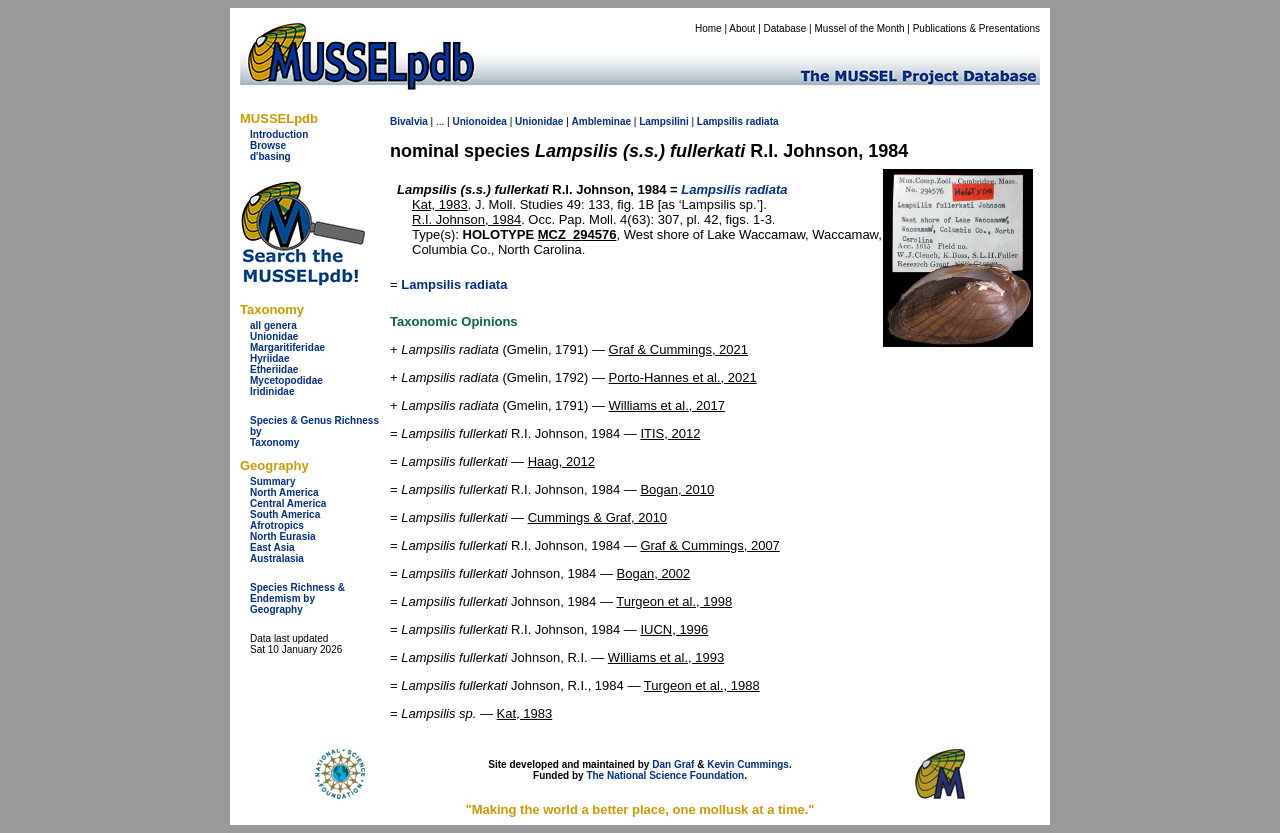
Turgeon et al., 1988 (702, 685)
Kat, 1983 (440, 204)
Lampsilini (663, 121)
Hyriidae (269, 358)
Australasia (277, 558)
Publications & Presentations (976, 28)
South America (285, 514)
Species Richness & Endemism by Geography (297, 598)
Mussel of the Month (860, 28)
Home (708, 28)
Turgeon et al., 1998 (674, 601)
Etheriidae (274, 369)
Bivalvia (409, 121)
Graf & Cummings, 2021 (678, 349)
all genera (273, 325)
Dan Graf (673, 764)
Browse (268, 145)
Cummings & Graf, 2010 (597, 517)
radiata (762, 121)
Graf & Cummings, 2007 (709, 545)
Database (785, 28)
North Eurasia (283, 536)
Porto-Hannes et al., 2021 (683, 377)
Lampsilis (720, 121)
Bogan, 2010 (677, 489)
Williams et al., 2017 (667, 405)
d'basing (270, 156)
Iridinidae (272, 391)
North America (284, 492)
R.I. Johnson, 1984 (466, 219)
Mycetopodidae (286, 380)
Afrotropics (277, 525)
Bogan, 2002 (654, 573)
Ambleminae (601, 121)
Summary (273, 481)
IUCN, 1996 (674, 629)
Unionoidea (479, 121)
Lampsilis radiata (454, 284)
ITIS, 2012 (670, 433)
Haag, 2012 (561, 461)
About (742, 28)
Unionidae (274, 336)
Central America (288, 503)
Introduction (279, 134)
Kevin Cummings (748, 764)
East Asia (272, 547)
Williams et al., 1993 (666, 657)
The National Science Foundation (665, 775)
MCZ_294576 (577, 234)
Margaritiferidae (287, 347)
